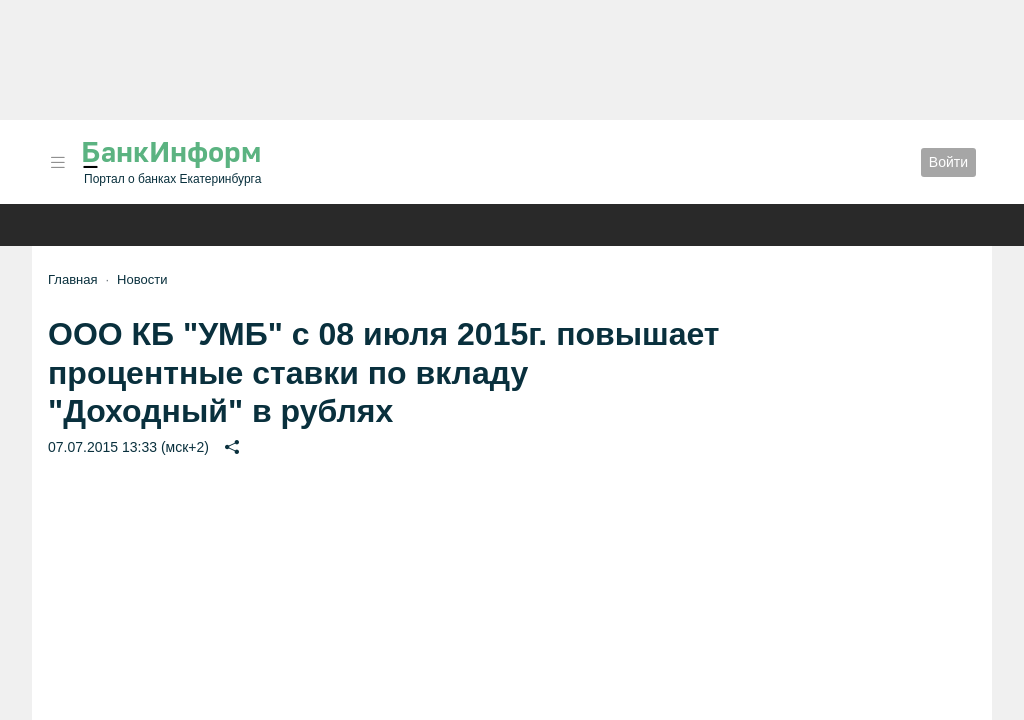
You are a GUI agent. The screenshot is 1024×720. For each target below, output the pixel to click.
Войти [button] (948, 162)
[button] (58, 162)
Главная (72, 279)
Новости (142, 279)
